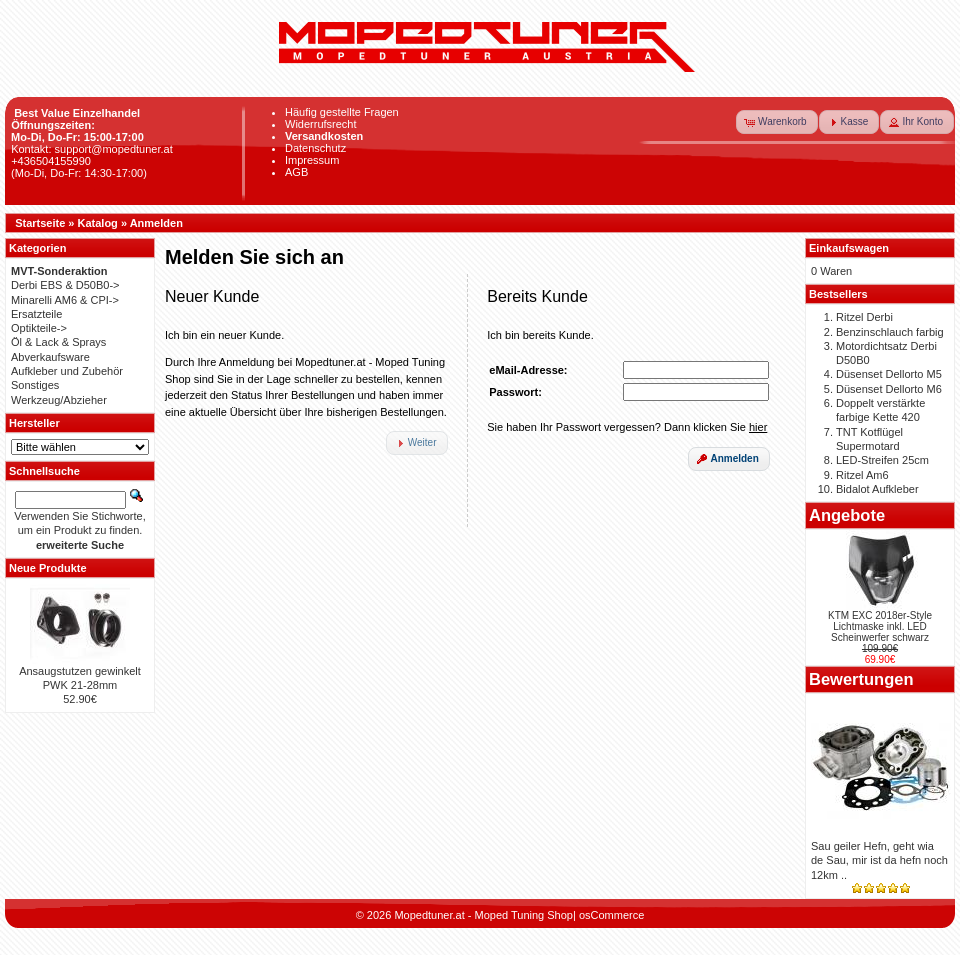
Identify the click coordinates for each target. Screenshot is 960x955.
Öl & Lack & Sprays (58, 342)
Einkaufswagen (849, 248)
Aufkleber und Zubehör (67, 371)
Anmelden (156, 223)
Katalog (98, 223)
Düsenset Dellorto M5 (889, 374)
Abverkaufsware (50, 357)
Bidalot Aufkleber (877, 489)
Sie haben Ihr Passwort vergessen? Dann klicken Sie (627, 427)
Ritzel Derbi (864, 317)
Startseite (40, 223)
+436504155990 (51, 161)
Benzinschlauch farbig (890, 332)
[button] (777, 122)
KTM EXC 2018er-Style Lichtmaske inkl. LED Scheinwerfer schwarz (880, 626)
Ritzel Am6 (862, 475)
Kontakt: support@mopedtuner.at (92, 149)
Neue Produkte (48, 568)
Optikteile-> (39, 328)
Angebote (847, 515)
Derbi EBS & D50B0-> (65, 285)
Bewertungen (861, 679)
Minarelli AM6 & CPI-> (65, 300)
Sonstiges (35, 385)
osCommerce (611, 915)
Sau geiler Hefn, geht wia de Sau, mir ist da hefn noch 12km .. (879, 860)
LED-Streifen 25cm (882, 460)
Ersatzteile (36, 314)
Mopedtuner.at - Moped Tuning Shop (483, 915)
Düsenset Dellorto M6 (889, 389)
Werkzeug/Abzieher (59, 400)
